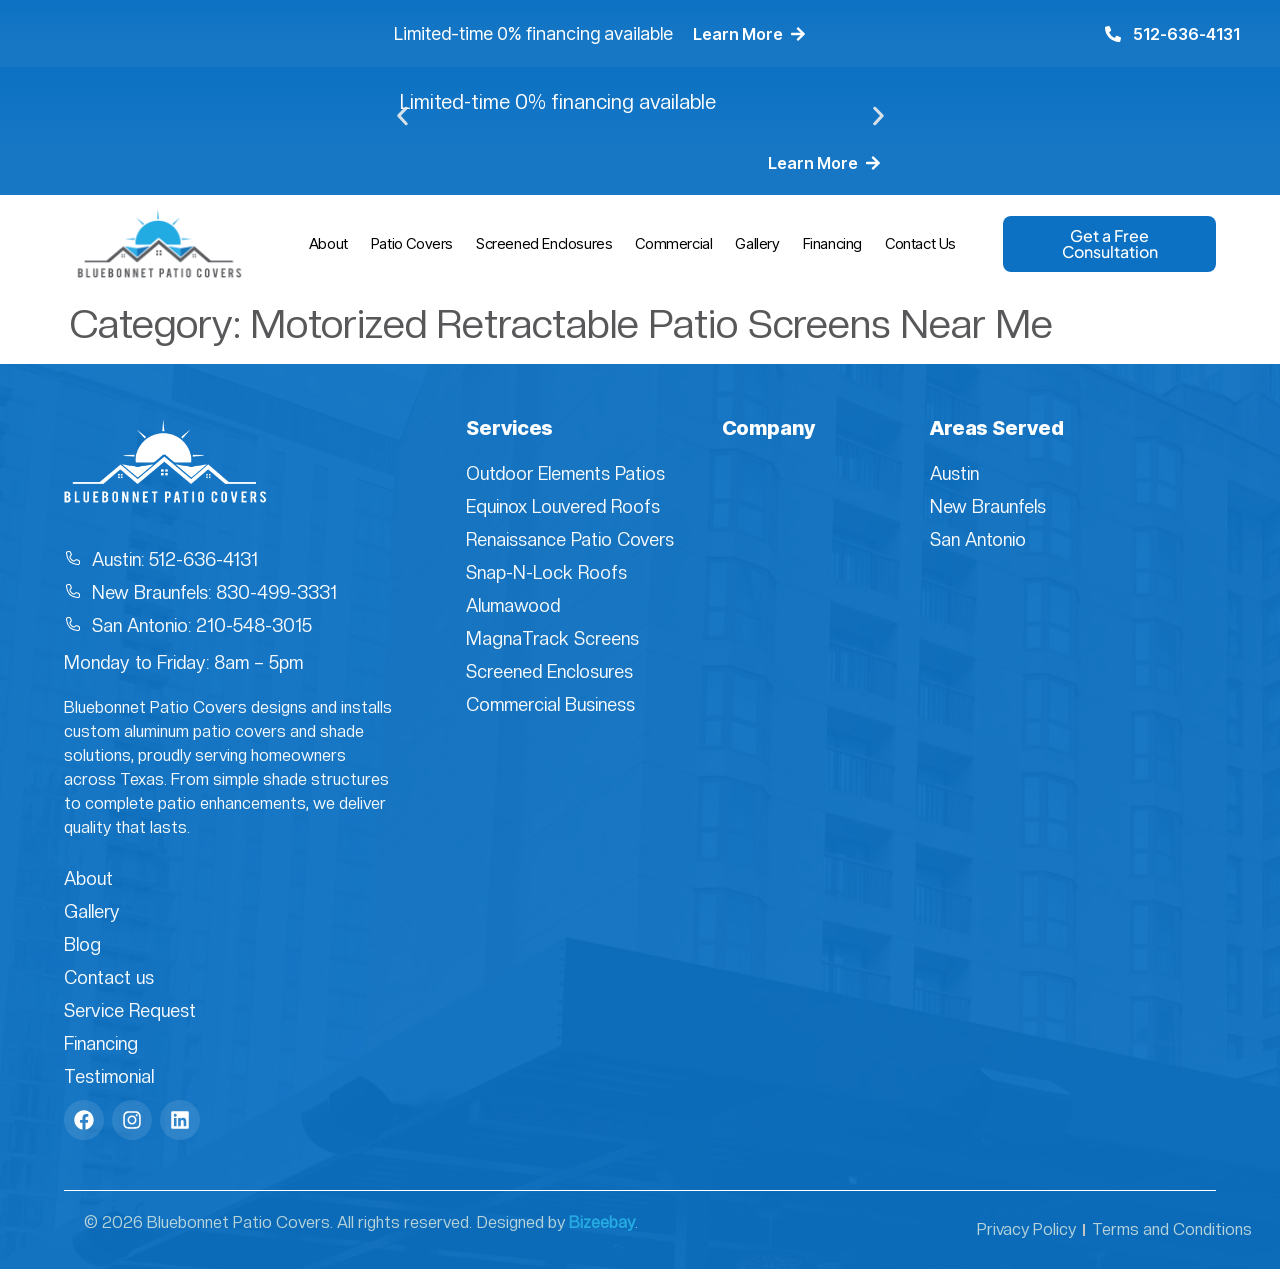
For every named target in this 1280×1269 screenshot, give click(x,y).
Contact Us (920, 243)
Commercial (673, 243)
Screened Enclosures (544, 243)
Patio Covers (412, 243)
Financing (832, 243)
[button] (402, 116)
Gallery (757, 243)
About (328, 243)
